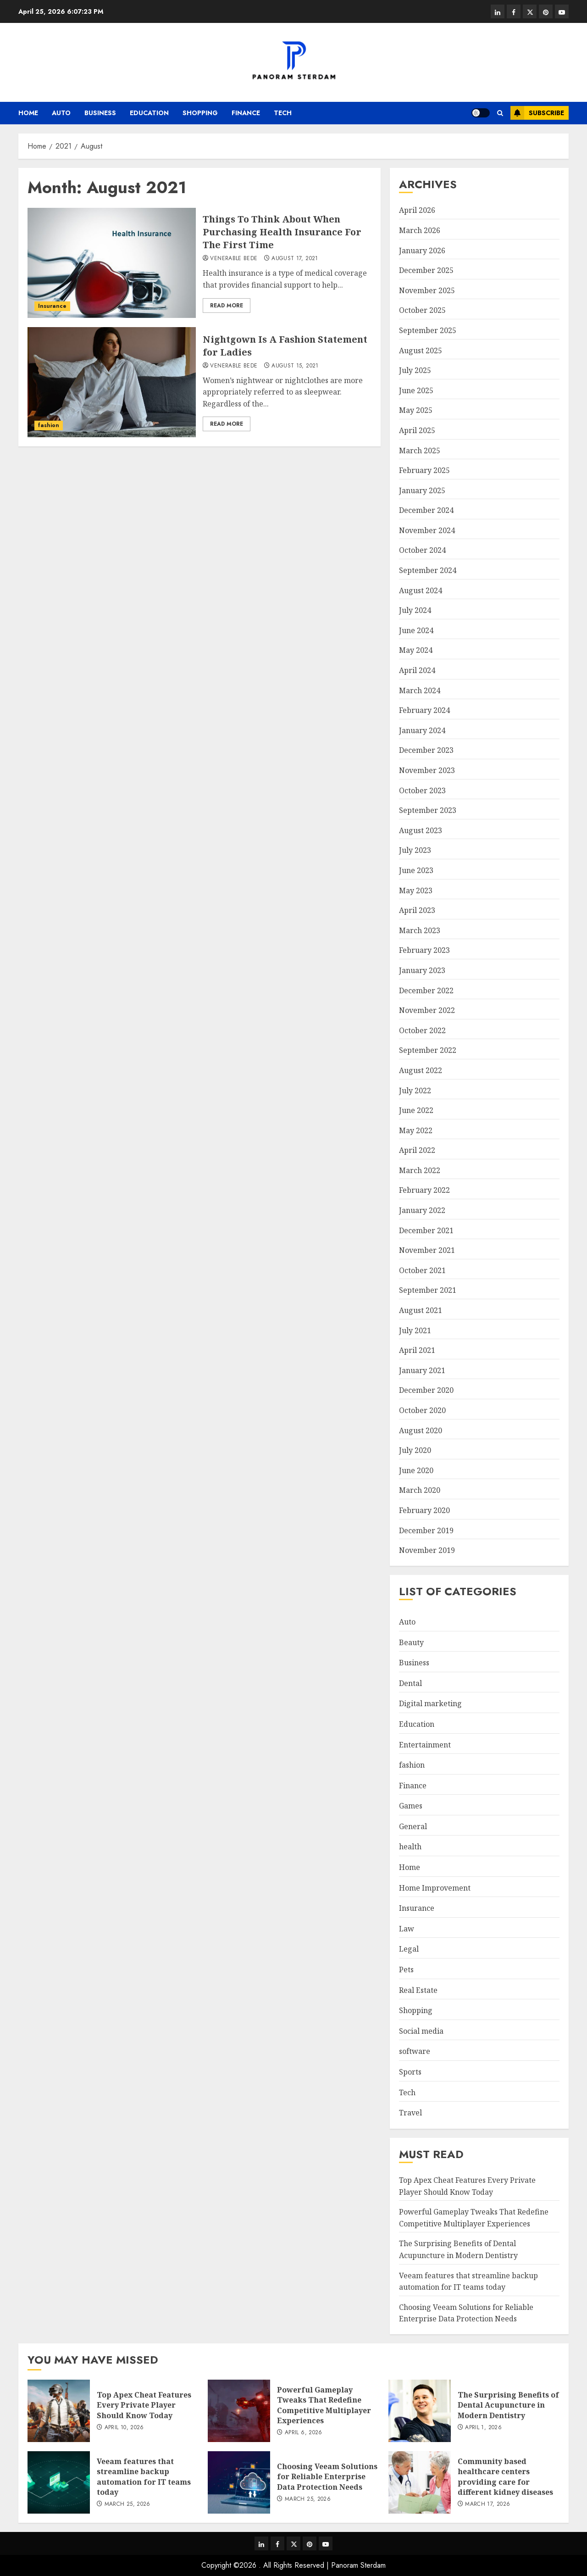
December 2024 (426, 510)
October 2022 (422, 1030)
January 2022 (422, 1210)
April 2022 (417, 1150)
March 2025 (419, 450)
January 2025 (422, 490)
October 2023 (422, 790)
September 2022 (427, 1050)
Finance (246, 112)
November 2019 (427, 1550)
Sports (410, 2072)
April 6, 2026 (303, 2433)
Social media (421, 2031)
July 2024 (415, 610)
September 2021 (427, 1290)
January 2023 (422, 970)
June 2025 (416, 390)
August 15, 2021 (294, 366)
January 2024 (422, 730)
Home (28, 112)
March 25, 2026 (127, 2504)
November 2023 (427, 770)
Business (100, 112)
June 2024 (416, 630)
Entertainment (425, 1745)
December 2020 (426, 1390)
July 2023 (415, 850)
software (414, 2051)
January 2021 (422, 1370)
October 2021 (422, 1270)
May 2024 (415, 650)
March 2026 (419, 230)
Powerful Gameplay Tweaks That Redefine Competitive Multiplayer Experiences (324, 2405)
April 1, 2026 (483, 2427)
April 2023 (417, 910)
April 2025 (417, 430)
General (413, 1826)
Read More (226, 305)
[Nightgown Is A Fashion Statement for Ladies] (112, 382)
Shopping (200, 112)
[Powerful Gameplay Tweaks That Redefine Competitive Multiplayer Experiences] (239, 2411)
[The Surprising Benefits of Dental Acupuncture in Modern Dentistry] (419, 2411)
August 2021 (420, 1310)
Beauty (411, 1642)
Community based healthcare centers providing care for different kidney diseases (505, 2476)
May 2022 (415, 1130)
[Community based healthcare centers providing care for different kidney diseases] (419, 2482)
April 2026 (417, 210)
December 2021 (426, 1230)
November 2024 (427, 530)
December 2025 (426, 270)
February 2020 (424, 1510)
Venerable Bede (233, 258)
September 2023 (427, 810)
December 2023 (426, 750)
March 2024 (419, 690)
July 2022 (415, 1090)
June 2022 (416, 1110)
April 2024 (417, 670)
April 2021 (417, 1350)
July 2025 (415, 370)
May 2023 (415, 890)
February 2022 (424, 1190)
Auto (61, 112)
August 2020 (420, 1430)
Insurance (52, 306)
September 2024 (427, 570)
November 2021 (427, 1250)
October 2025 (422, 310)
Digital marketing (430, 1703)
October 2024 (422, 550)
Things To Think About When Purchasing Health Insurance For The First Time (282, 232)
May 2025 (415, 410)
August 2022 (420, 1070)
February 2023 (424, 950)
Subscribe (537, 113)
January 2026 (422, 250)
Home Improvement (435, 1888)
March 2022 (419, 1170)
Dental (410, 1683)
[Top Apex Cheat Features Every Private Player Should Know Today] (59, 2411)
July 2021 (415, 1330)
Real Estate (418, 1990)
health (410, 1847)
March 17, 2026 (487, 2504)
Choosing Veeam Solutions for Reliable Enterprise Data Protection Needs (466, 2313)
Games (410, 1806)
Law (406, 1929)
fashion (48, 425)
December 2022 (426, 990)
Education (149, 112)
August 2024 (420, 590)
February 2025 (424, 470)
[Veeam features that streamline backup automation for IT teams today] (59, 2482)
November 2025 (427, 290)
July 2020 (415, 1450)
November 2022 (427, 1010)
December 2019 (426, 1530)
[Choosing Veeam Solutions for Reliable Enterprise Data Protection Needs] (239, 2482)
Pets (406, 1969)
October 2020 (422, 1410)
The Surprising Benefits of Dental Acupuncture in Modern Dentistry (508, 2405)
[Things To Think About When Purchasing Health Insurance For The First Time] (112, 263)
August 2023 (420, 830)
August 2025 (420, 350)
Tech (283, 112)
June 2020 (416, 1470)
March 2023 (419, 930)
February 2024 (424, 710)
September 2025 (427, 330)
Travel (410, 2113)
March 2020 (419, 1490)
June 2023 (416, 870)
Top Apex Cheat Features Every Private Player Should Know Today (144, 2405)
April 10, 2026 (124, 2427)
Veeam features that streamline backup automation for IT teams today (144, 2476)
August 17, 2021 (294, 258)
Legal (409, 1949)
